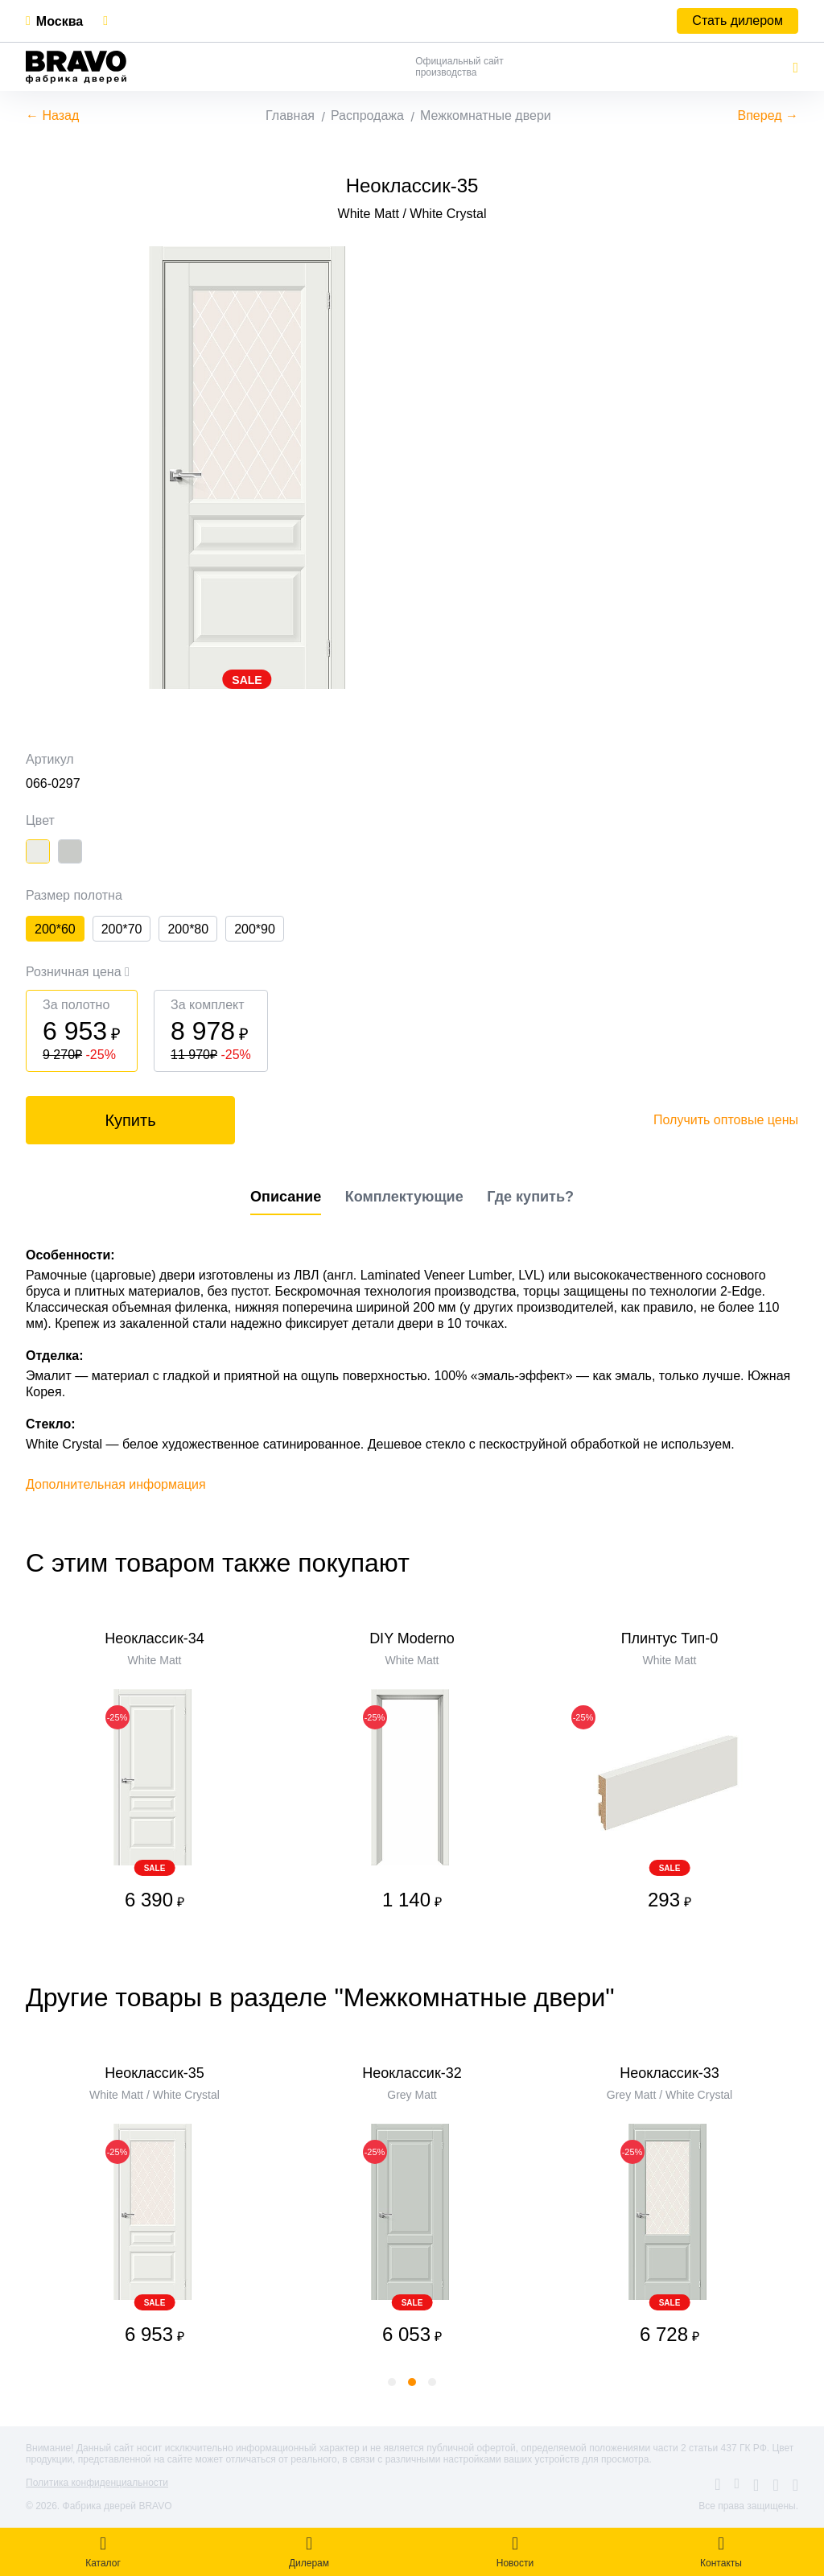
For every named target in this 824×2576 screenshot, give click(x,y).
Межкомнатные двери (485, 115)
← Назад (52, 115)
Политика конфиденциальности (97, 2482)
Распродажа (367, 115)
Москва (59, 21)
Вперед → (768, 115)
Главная (290, 115)
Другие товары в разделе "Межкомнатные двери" (320, 1997)
